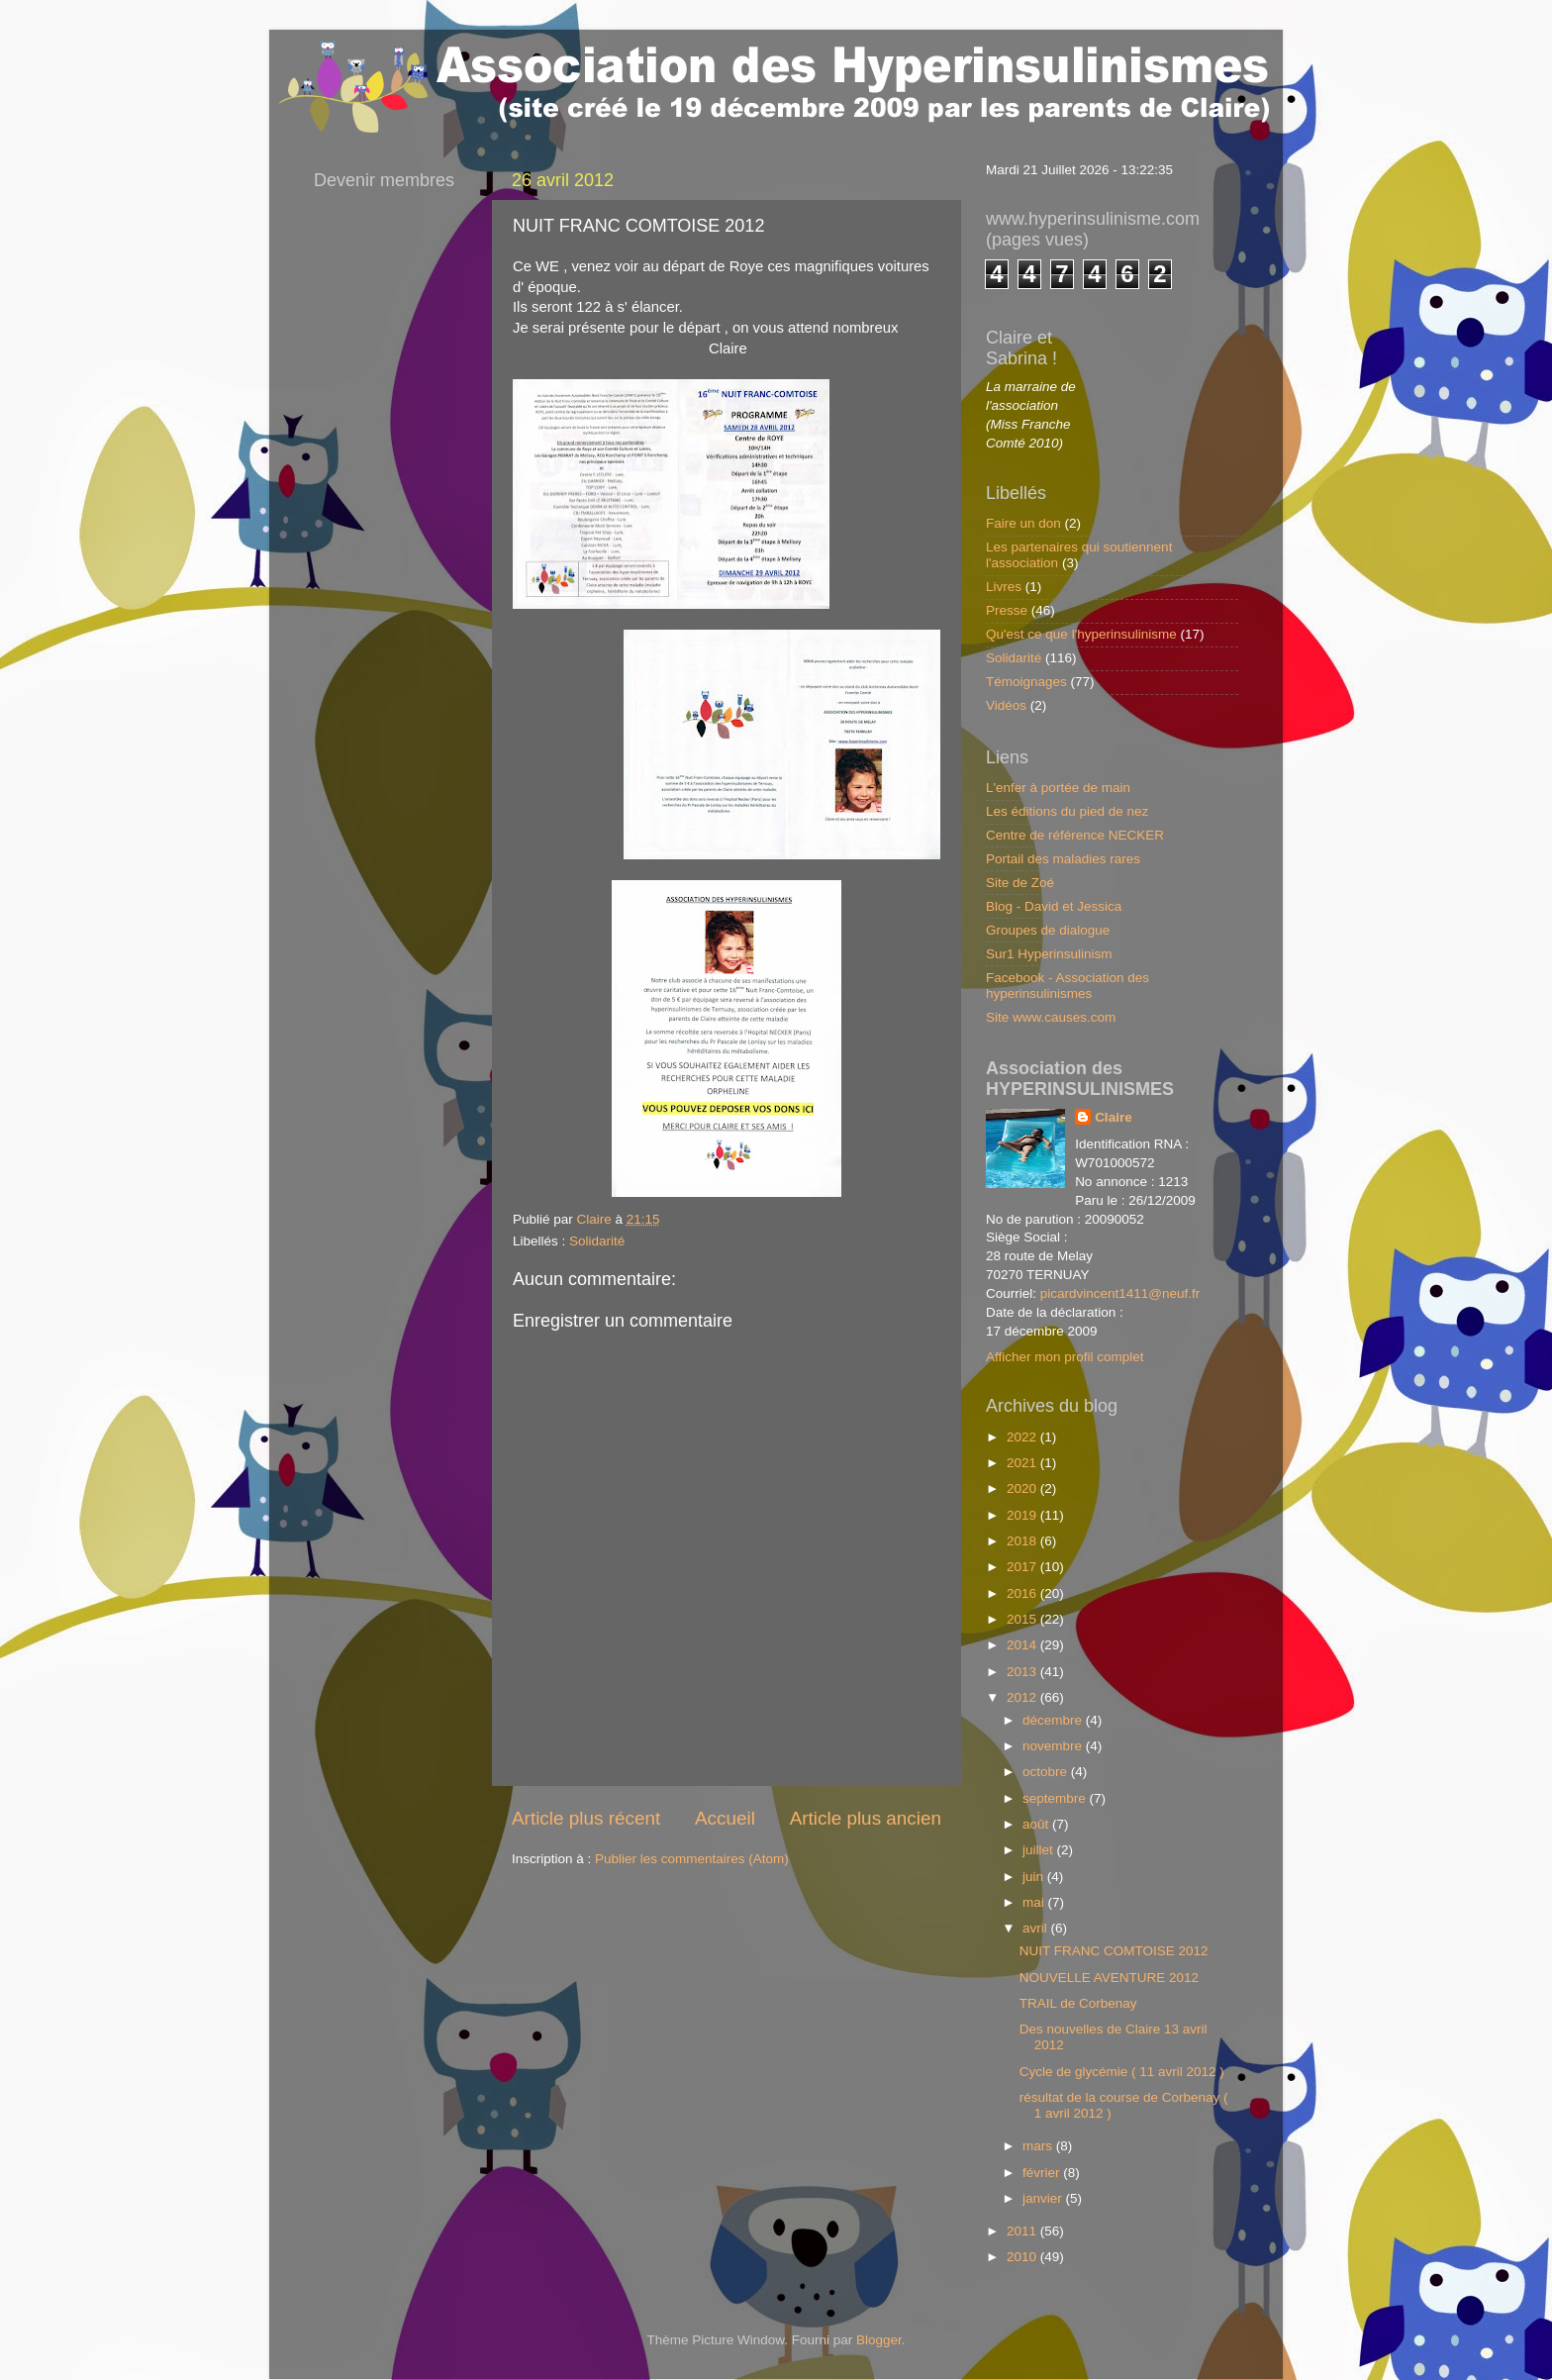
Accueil (725, 1818)
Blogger (879, 2339)
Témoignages (1026, 681)
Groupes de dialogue (1048, 930)
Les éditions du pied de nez (1067, 811)
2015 (1023, 1619)
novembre (1054, 1745)
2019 (1023, 1515)
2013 (1023, 1671)
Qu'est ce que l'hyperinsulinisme (1081, 634)
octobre (1046, 1771)
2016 (1023, 1593)
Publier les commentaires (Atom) (692, 1858)
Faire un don (1023, 523)
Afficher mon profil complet (1065, 1356)
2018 (1023, 1541)
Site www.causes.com (1051, 1017)
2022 (1023, 1437)
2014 (1023, 1644)
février (1042, 2172)
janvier (1044, 2198)
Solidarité (597, 1241)
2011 (1023, 2231)
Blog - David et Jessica (1053, 906)
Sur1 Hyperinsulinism (1049, 953)
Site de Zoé (1020, 882)
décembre (1054, 1720)
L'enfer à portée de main (1058, 787)
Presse (1006, 610)
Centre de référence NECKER (1075, 835)
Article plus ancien (865, 1818)
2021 (1023, 1462)
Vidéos (1006, 705)
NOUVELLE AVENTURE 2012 (1109, 1977)
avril (1036, 1928)
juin (1034, 1876)
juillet (1039, 1849)
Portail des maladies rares (1063, 858)
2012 (1023, 1697)
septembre (1056, 1798)
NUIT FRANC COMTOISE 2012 (1114, 1950)
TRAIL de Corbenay (1078, 2003)
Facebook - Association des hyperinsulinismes (1067, 985)
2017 (1023, 1566)
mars (1039, 2145)
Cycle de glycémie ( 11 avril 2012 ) (1121, 2071)
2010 (1023, 2256)
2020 (1023, 1488)
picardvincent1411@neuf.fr (1120, 1293)
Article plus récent (586, 1818)
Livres (1003, 586)
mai (1035, 1902)
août (1037, 1824)
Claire (1113, 1117)
